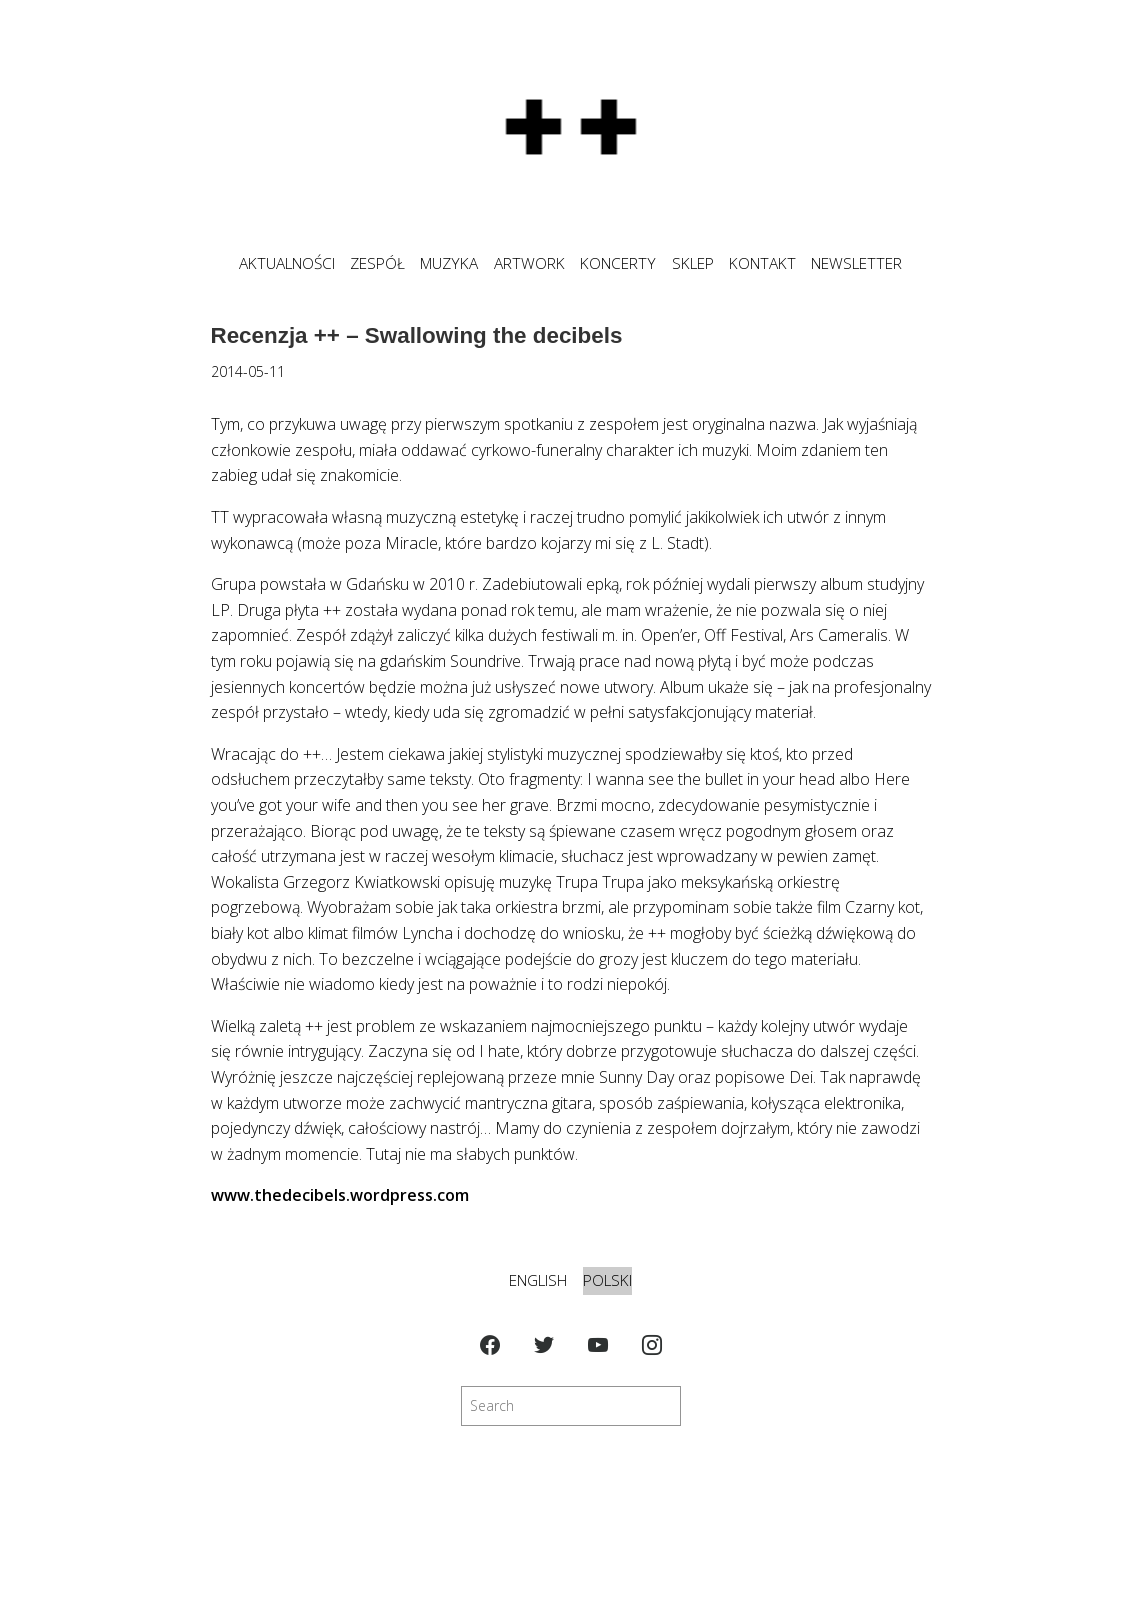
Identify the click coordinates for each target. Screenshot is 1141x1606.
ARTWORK (529, 263)
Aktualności (287, 263)
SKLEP (693, 263)
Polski (607, 1280)
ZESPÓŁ (377, 263)
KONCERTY (618, 263)
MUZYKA (449, 263)
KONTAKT (762, 263)
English (538, 1280)
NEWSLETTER (856, 263)
